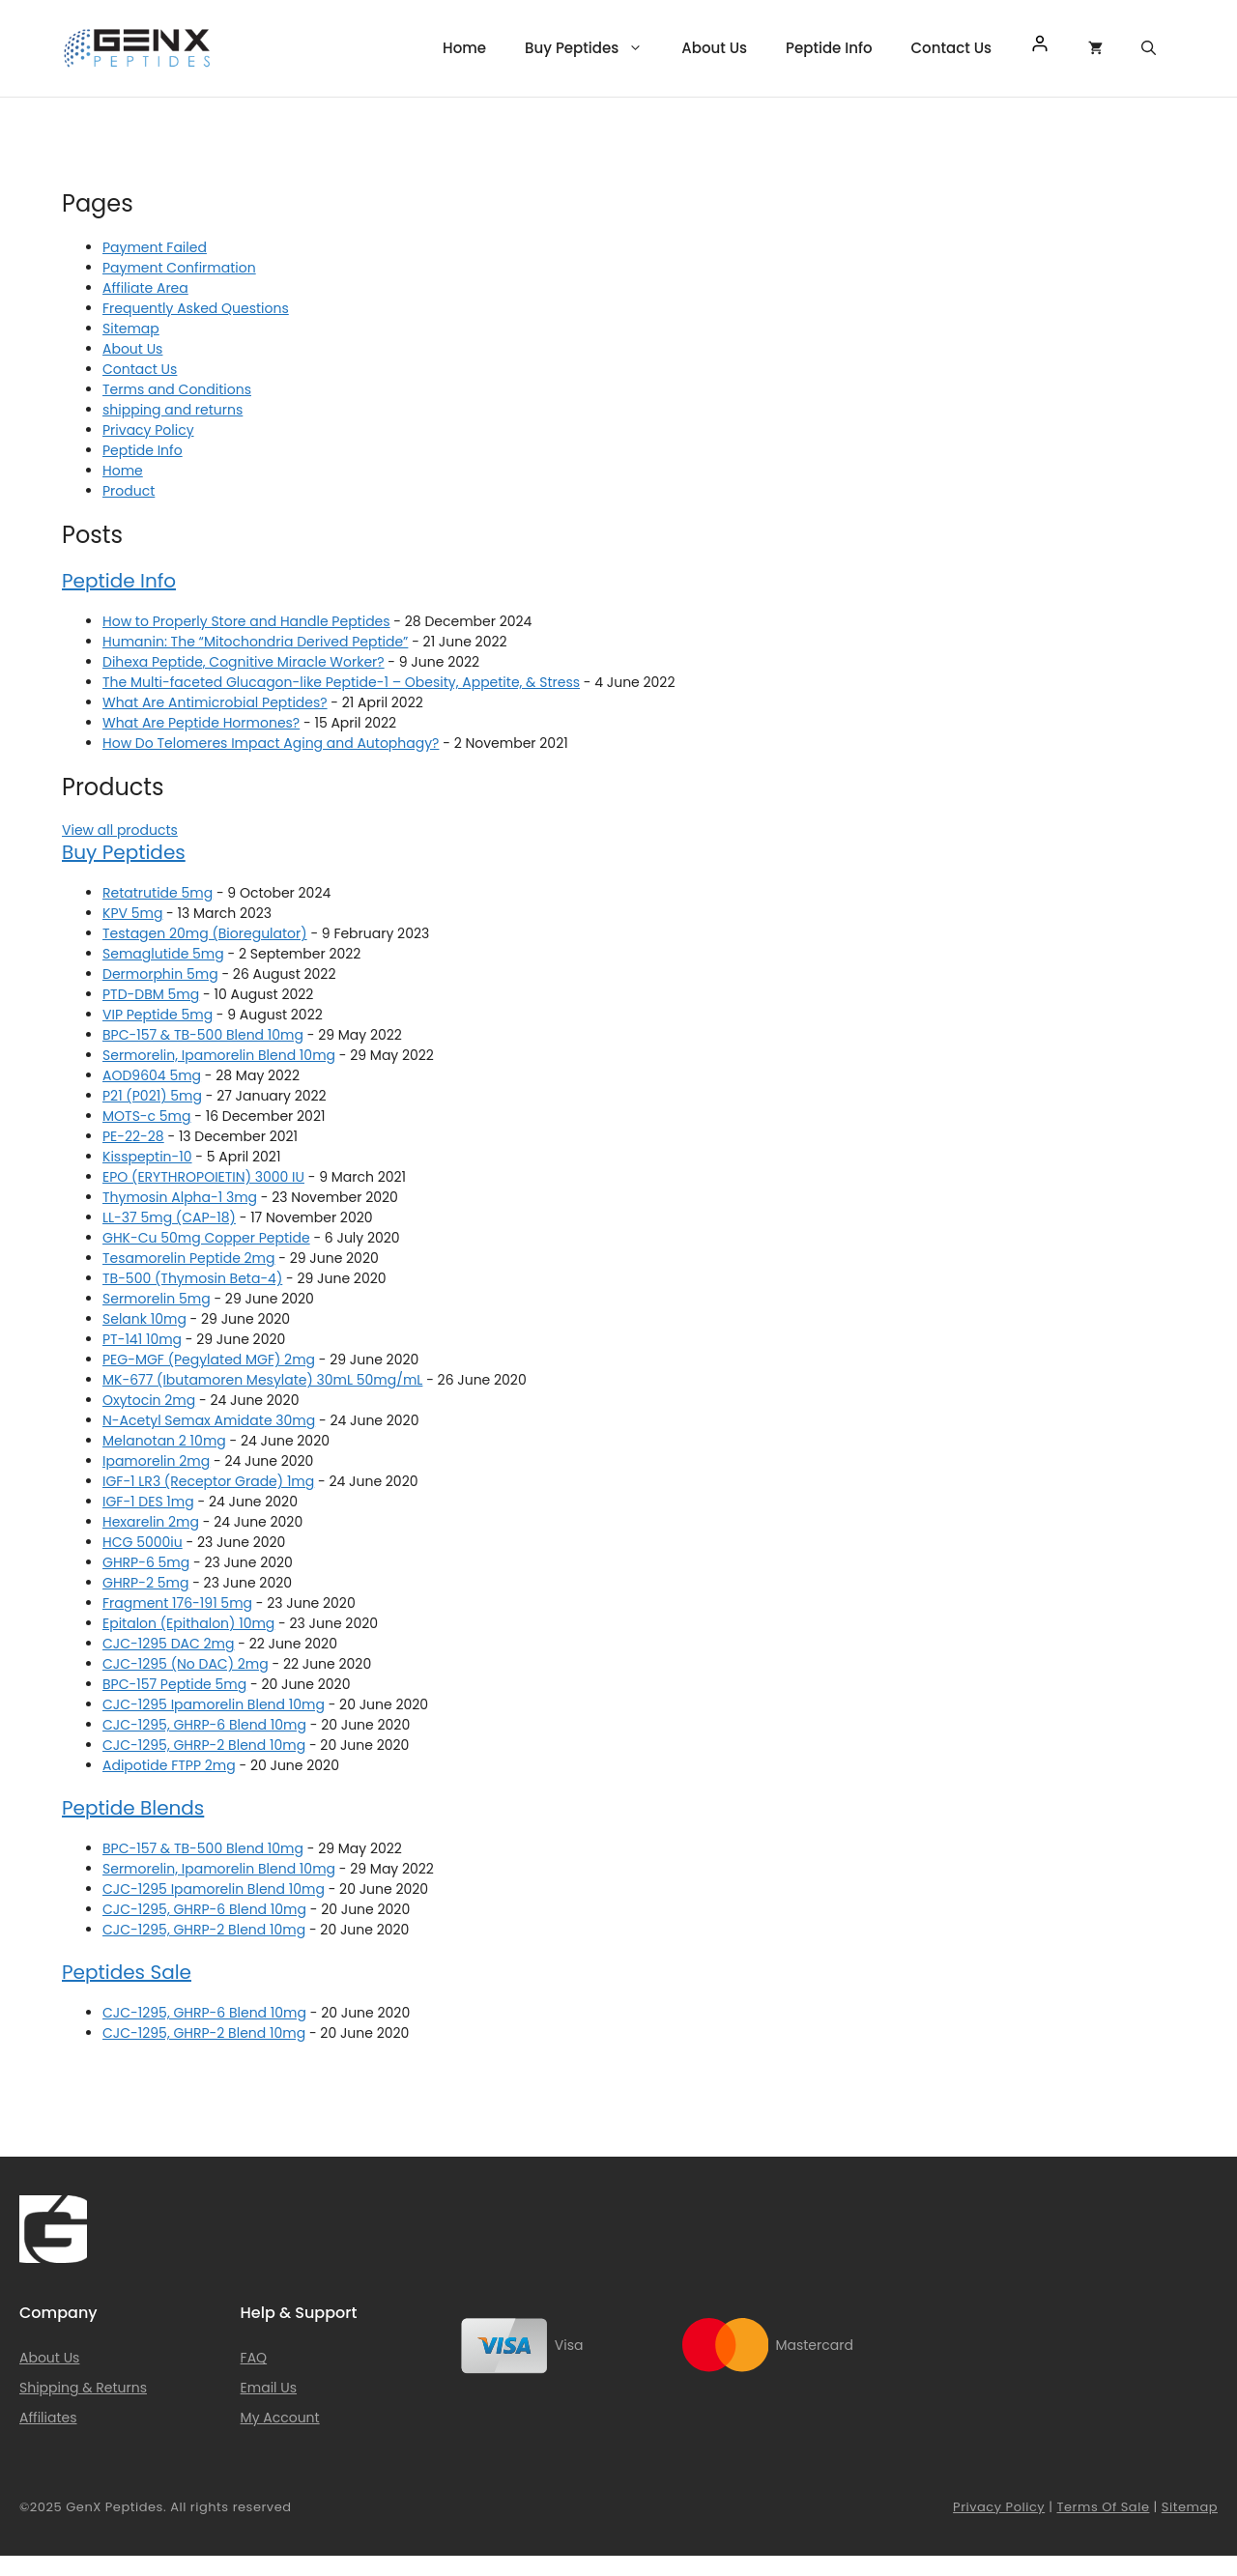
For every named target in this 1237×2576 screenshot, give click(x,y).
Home (464, 48)
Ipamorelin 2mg (156, 1461)
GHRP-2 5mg (145, 1582)
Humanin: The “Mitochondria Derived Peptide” (255, 641)
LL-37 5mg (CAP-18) (169, 1217)
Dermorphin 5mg (160, 974)
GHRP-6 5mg (145, 1562)
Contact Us (951, 48)
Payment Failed (154, 247)
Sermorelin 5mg (156, 1298)
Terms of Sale (1102, 2507)
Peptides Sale (126, 1972)
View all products (120, 830)
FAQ (254, 2357)
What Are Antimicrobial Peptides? (215, 702)
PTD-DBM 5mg (150, 994)
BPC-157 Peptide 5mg (174, 1684)
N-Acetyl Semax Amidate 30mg (208, 1420)
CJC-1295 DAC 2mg (168, 1643)
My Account (280, 2417)
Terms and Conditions (176, 389)
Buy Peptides (593, 48)
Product (128, 491)
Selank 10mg (144, 1319)
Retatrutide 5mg (157, 892)
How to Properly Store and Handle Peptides (246, 621)
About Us (714, 48)
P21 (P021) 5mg (152, 1095)
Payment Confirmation (179, 267)
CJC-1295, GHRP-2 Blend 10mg (203, 1745)
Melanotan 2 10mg (164, 1440)
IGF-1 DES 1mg (148, 1501)
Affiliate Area (145, 288)
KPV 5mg (132, 913)
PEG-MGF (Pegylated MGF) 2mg (208, 1359)
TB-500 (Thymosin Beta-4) (192, 1278)
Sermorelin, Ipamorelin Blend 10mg (218, 1055)
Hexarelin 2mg (150, 1521)
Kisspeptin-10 (147, 1156)
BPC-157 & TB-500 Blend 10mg (202, 1035)
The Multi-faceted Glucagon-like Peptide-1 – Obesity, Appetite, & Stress (341, 682)
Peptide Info (829, 48)
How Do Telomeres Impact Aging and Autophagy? (270, 743)
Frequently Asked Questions (195, 308)
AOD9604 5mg (151, 1075)
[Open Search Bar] (1148, 48)
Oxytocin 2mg (148, 1400)
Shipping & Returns (83, 2387)
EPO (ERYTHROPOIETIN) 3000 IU (203, 1177)
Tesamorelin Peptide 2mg (188, 1258)
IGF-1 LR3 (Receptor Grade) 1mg (208, 1481)
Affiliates (48, 2417)
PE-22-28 (133, 1136)
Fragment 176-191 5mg (177, 1603)
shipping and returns (172, 409)
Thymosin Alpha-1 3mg (179, 1197)
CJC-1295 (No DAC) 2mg (185, 1664)
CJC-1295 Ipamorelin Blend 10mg (213, 1704)
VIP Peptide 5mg (157, 1014)
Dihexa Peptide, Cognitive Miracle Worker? (243, 662)
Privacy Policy (148, 430)
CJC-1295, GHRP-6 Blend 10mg (204, 1724)
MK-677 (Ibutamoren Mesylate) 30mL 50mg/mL (262, 1379)
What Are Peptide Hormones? (201, 722)
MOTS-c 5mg (146, 1116)
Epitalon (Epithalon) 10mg (188, 1623)
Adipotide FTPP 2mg (169, 1765)
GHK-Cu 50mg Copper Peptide (206, 1237)
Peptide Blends (133, 1807)
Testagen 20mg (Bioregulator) (204, 933)
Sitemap (130, 328)
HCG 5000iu (142, 1542)
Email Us (269, 2387)
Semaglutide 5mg (163, 953)
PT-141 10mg (142, 1339)
